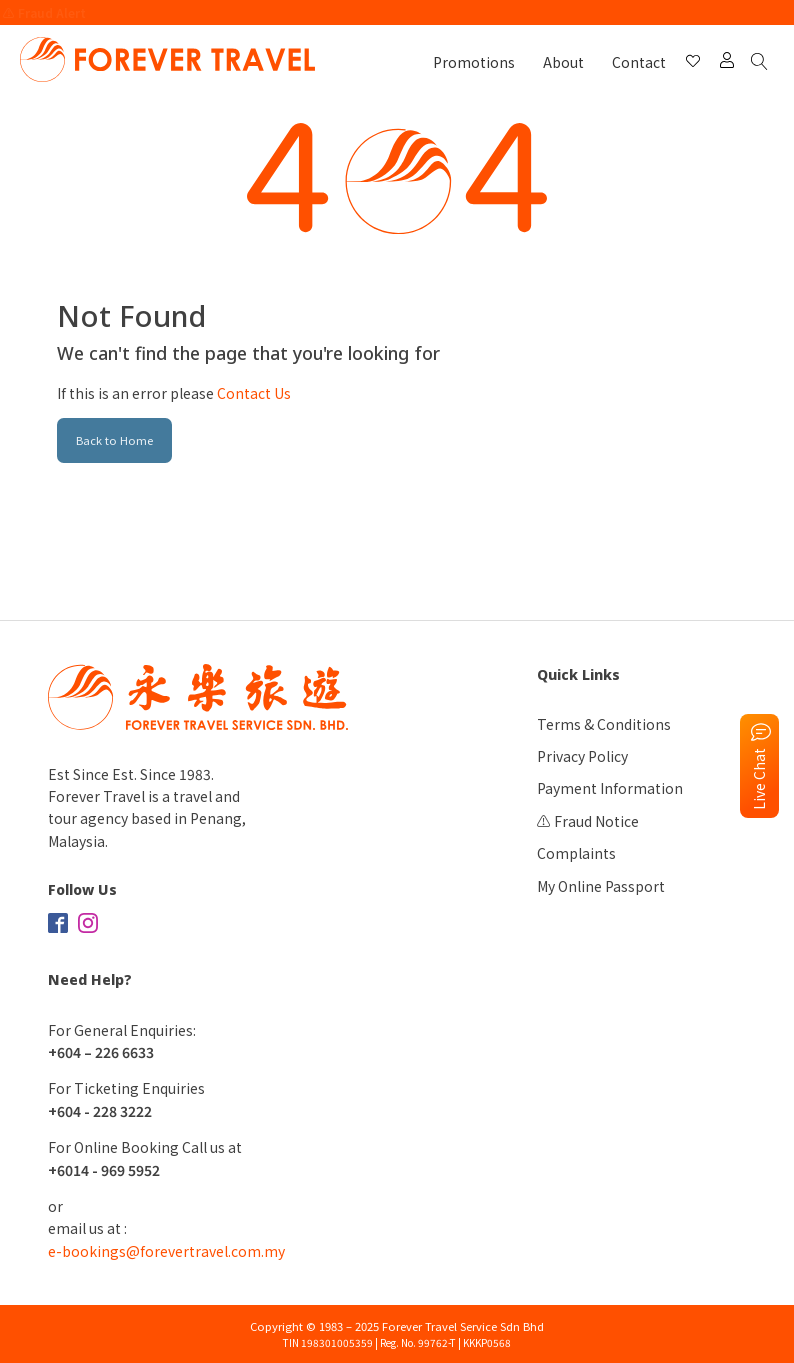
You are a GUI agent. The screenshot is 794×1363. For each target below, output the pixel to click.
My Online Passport (601, 886)
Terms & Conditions (604, 724)
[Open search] (763, 62)
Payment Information (610, 788)
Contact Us (254, 393)
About (563, 62)
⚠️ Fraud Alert (44, 12)
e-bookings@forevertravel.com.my (166, 1251)
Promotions (474, 62)
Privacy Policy (582, 756)
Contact (639, 62)
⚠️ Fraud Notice (588, 821)
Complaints (576, 853)
